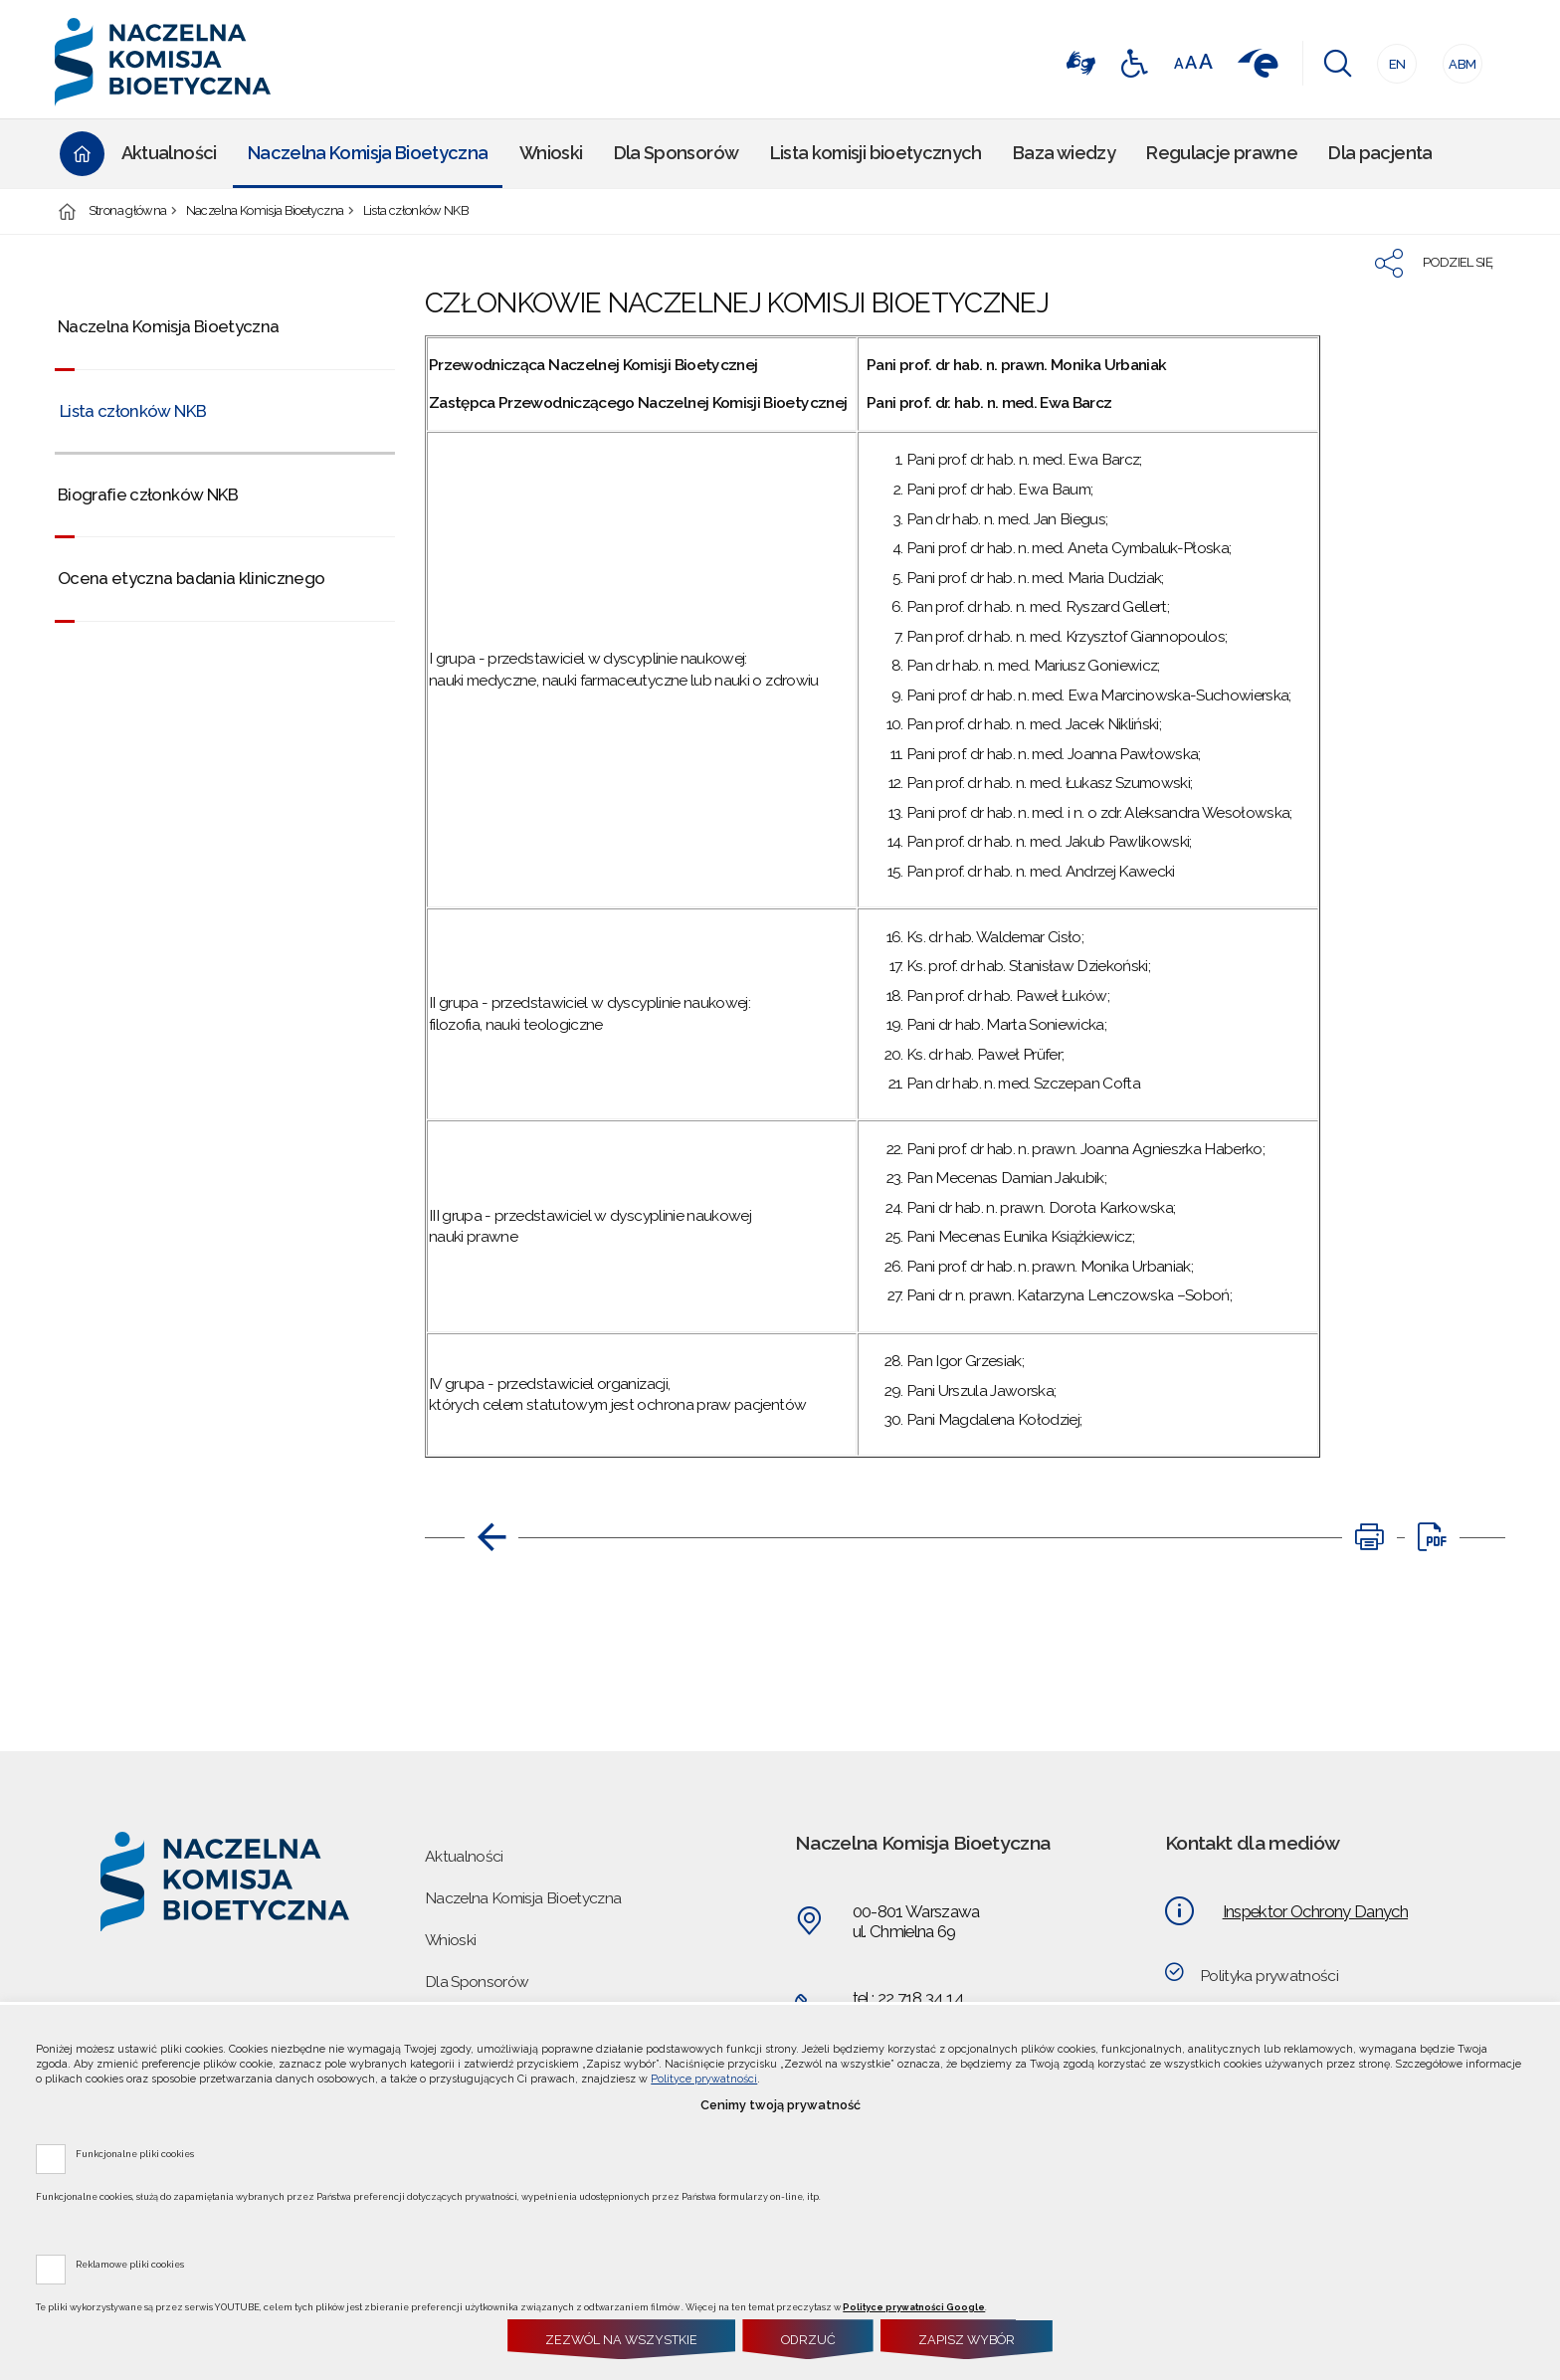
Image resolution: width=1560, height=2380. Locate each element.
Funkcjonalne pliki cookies (135, 2153)
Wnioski (450, 1939)
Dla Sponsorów (477, 1981)
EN (1391, 58)
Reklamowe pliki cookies (130, 2264)
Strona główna (128, 211)
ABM (1460, 58)
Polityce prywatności (704, 2079)
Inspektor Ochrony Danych (1315, 1911)
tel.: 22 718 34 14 (908, 1998)
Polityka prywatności (1269, 1975)
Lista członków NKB (416, 211)
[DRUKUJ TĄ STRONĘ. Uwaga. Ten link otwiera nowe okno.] (1369, 1537)
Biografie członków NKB (148, 494)
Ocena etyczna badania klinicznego (191, 578)
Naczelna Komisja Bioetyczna (265, 211)
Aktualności (464, 1856)
